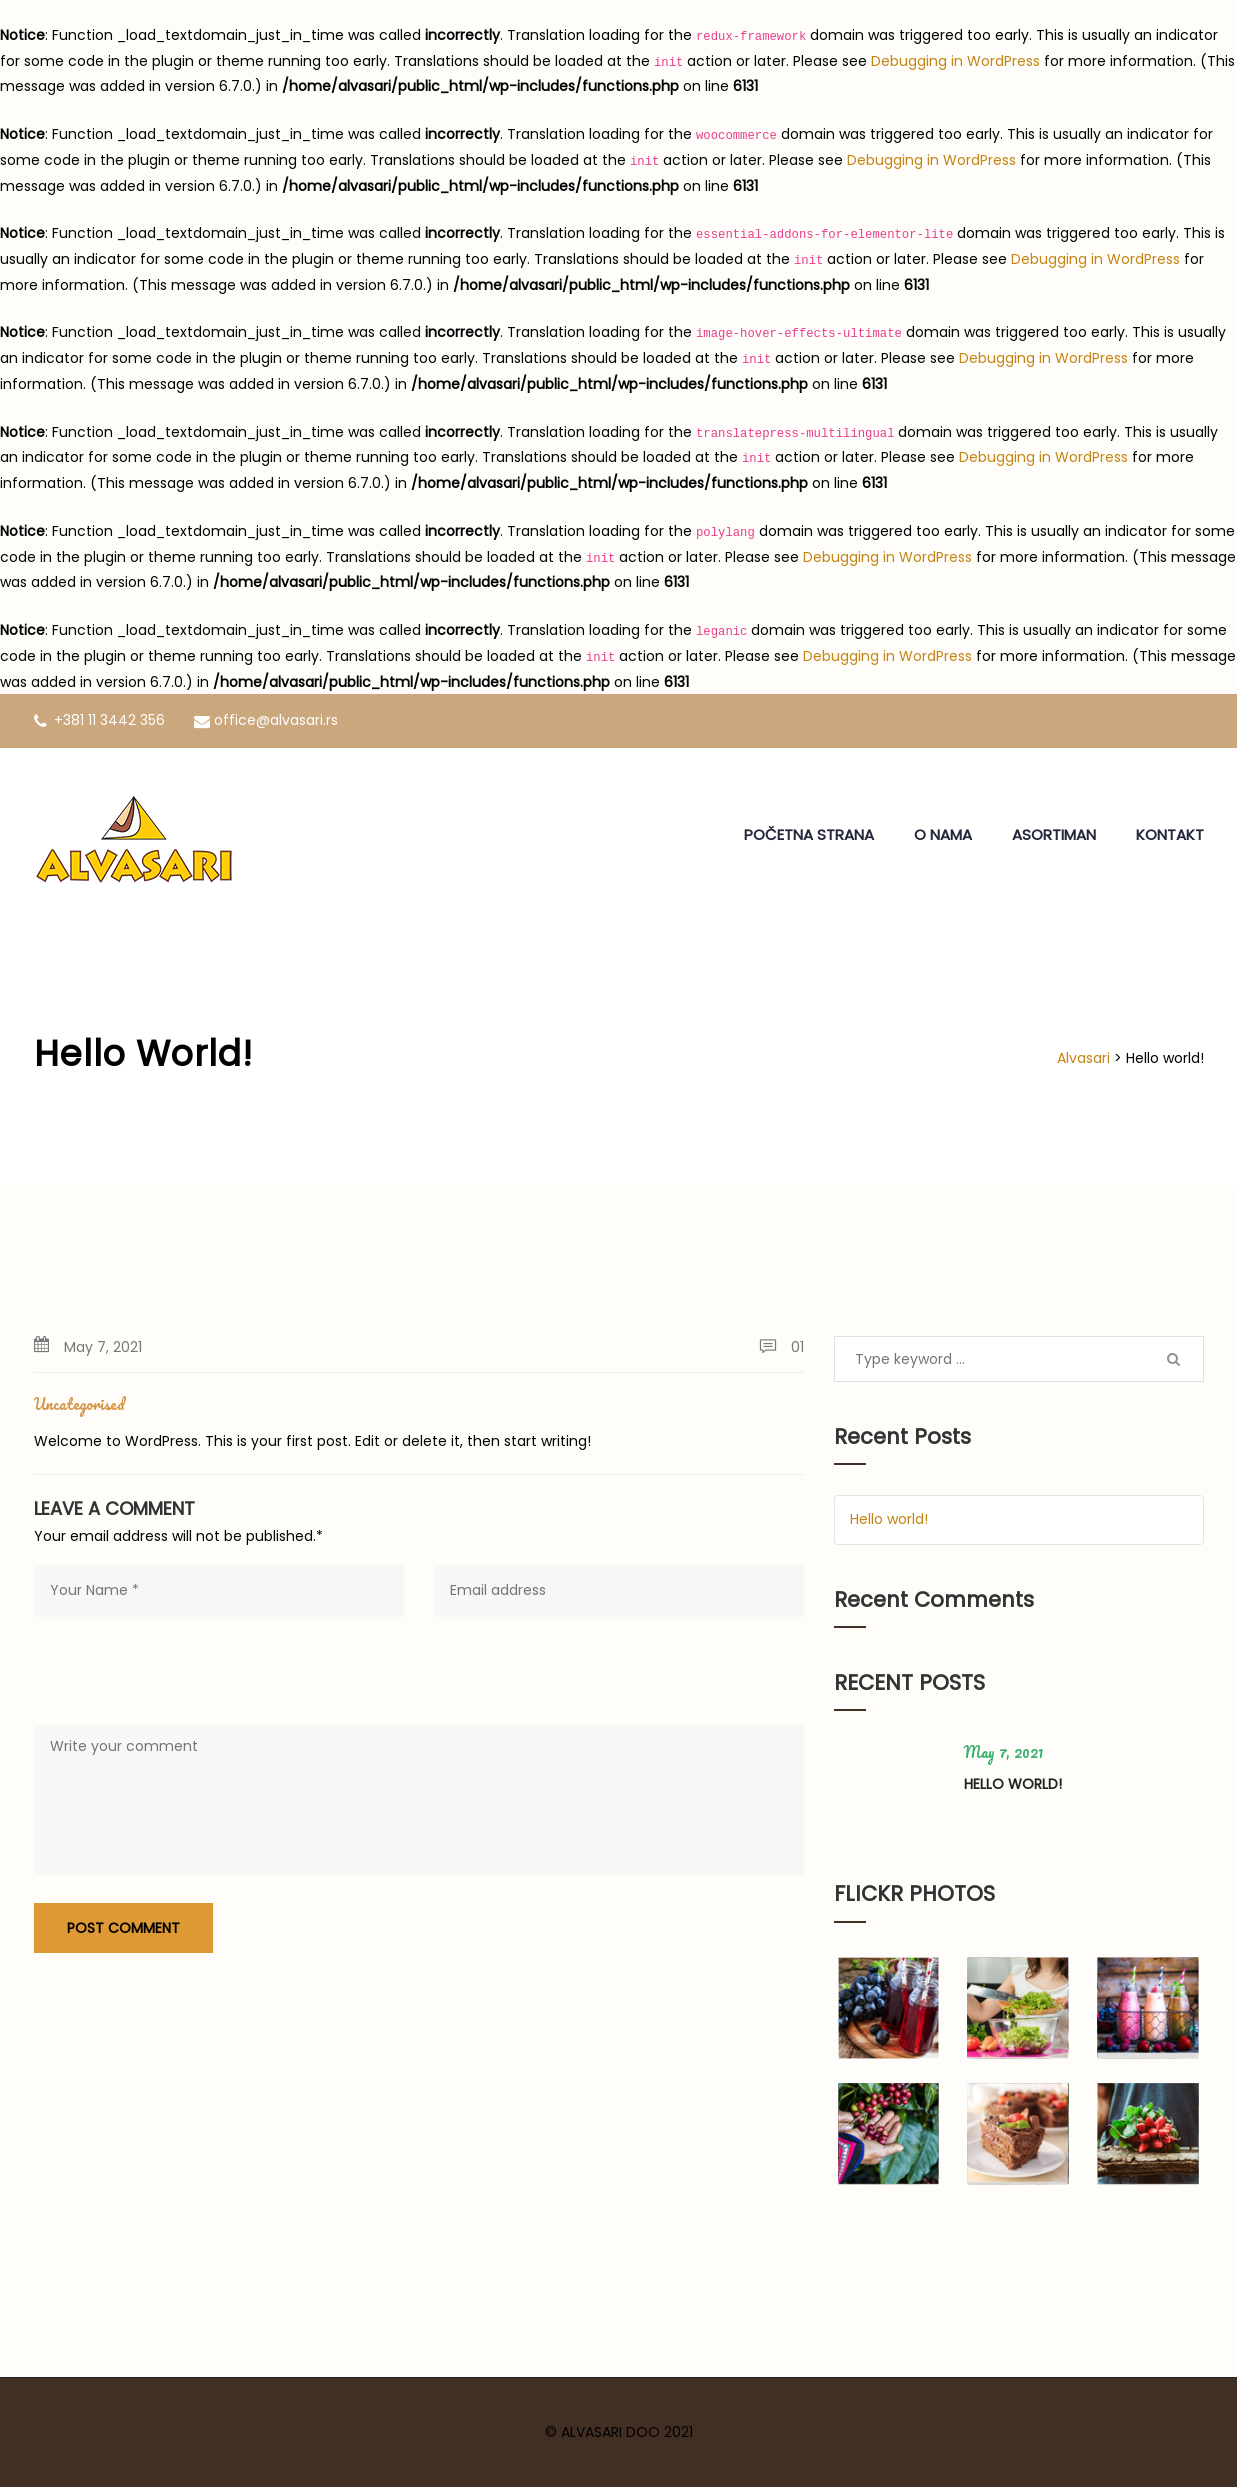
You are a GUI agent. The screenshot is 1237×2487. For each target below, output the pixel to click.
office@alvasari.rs (266, 720)
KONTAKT (1170, 834)
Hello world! (889, 1519)
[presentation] (186, 1676)
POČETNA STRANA (809, 834)
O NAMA (943, 834)
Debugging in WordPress (955, 61)
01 (781, 1347)
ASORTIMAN (1054, 834)
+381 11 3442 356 (99, 720)
